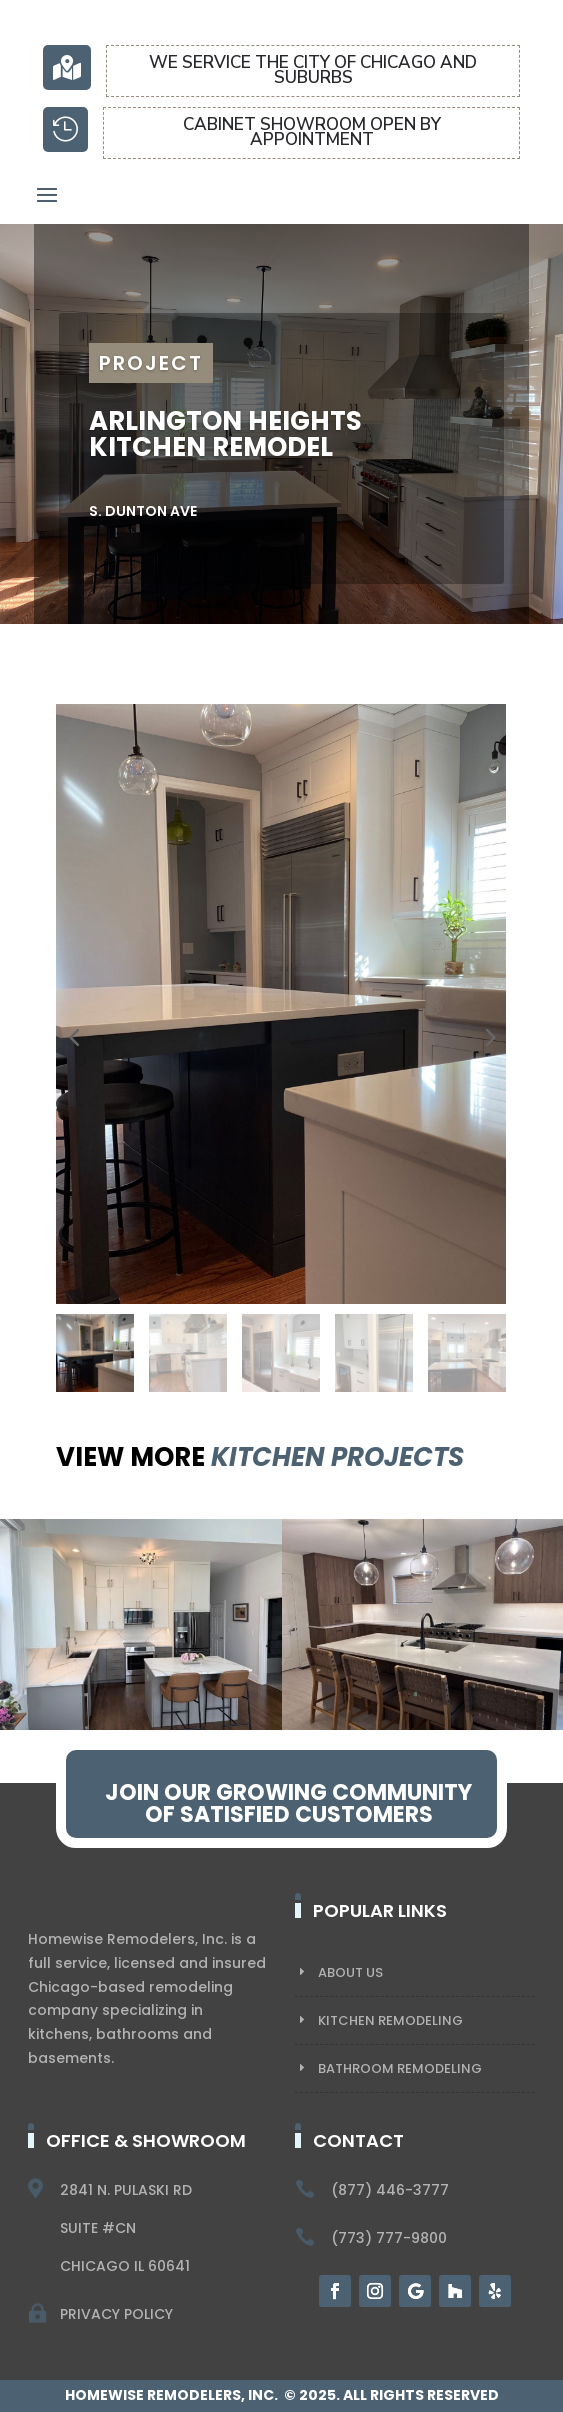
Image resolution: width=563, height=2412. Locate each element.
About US (350, 1972)
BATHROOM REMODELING (400, 2068)
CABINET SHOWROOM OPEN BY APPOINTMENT (312, 132)
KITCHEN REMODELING (390, 2020)
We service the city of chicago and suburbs (313, 70)
